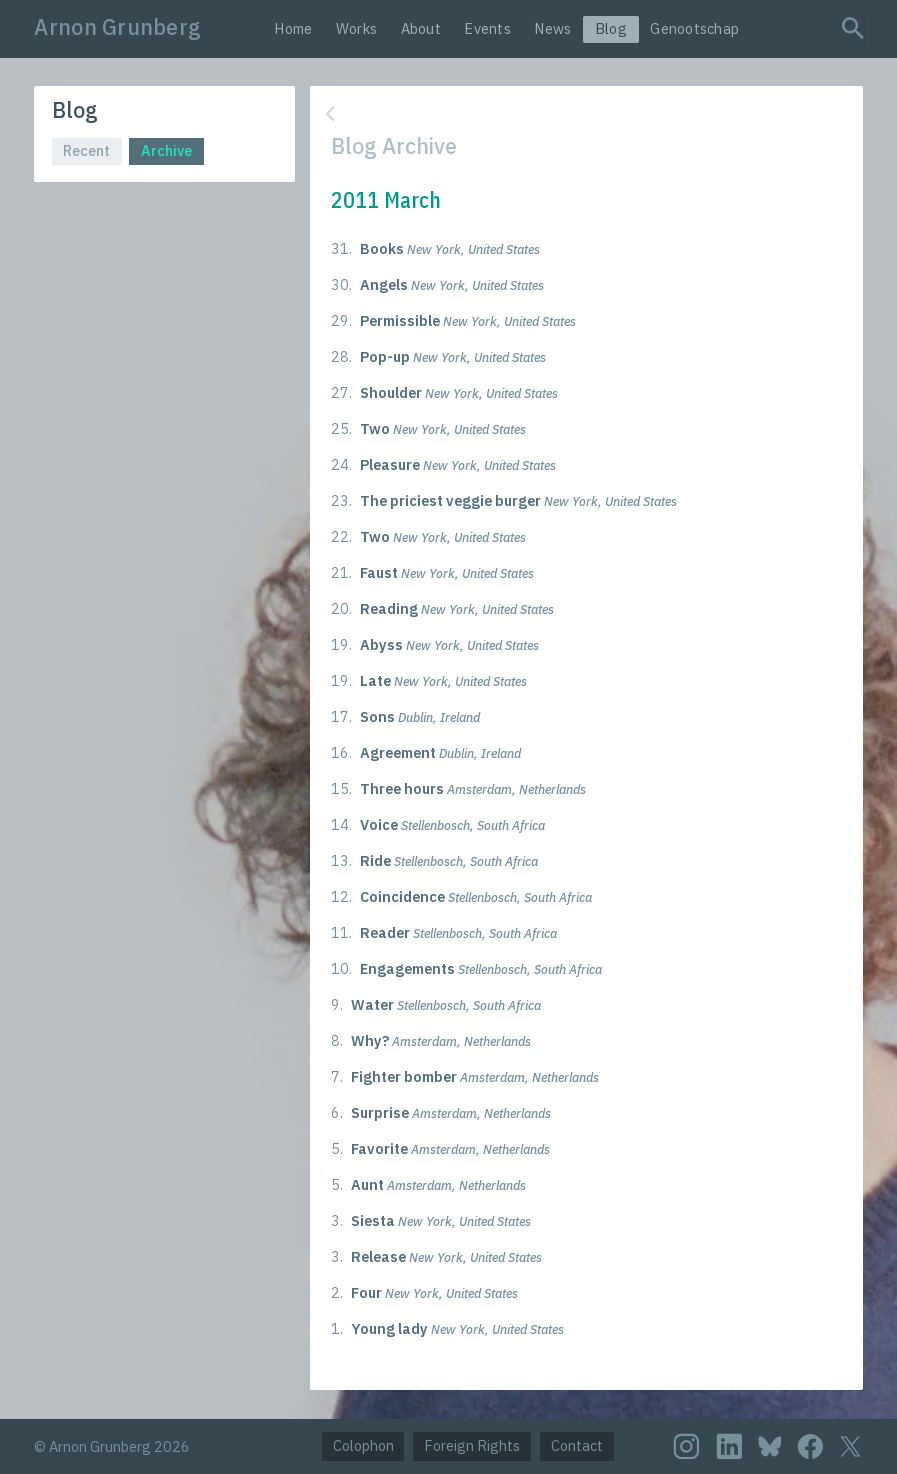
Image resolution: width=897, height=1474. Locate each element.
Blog (611, 28)
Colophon (363, 1445)
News (552, 28)
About (421, 28)
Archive (166, 150)
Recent (86, 150)
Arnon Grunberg (117, 27)
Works (356, 28)
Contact (577, 1445)
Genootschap (694, 28)
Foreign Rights (472, 1445)
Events (487, 28)
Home (293, 28)
